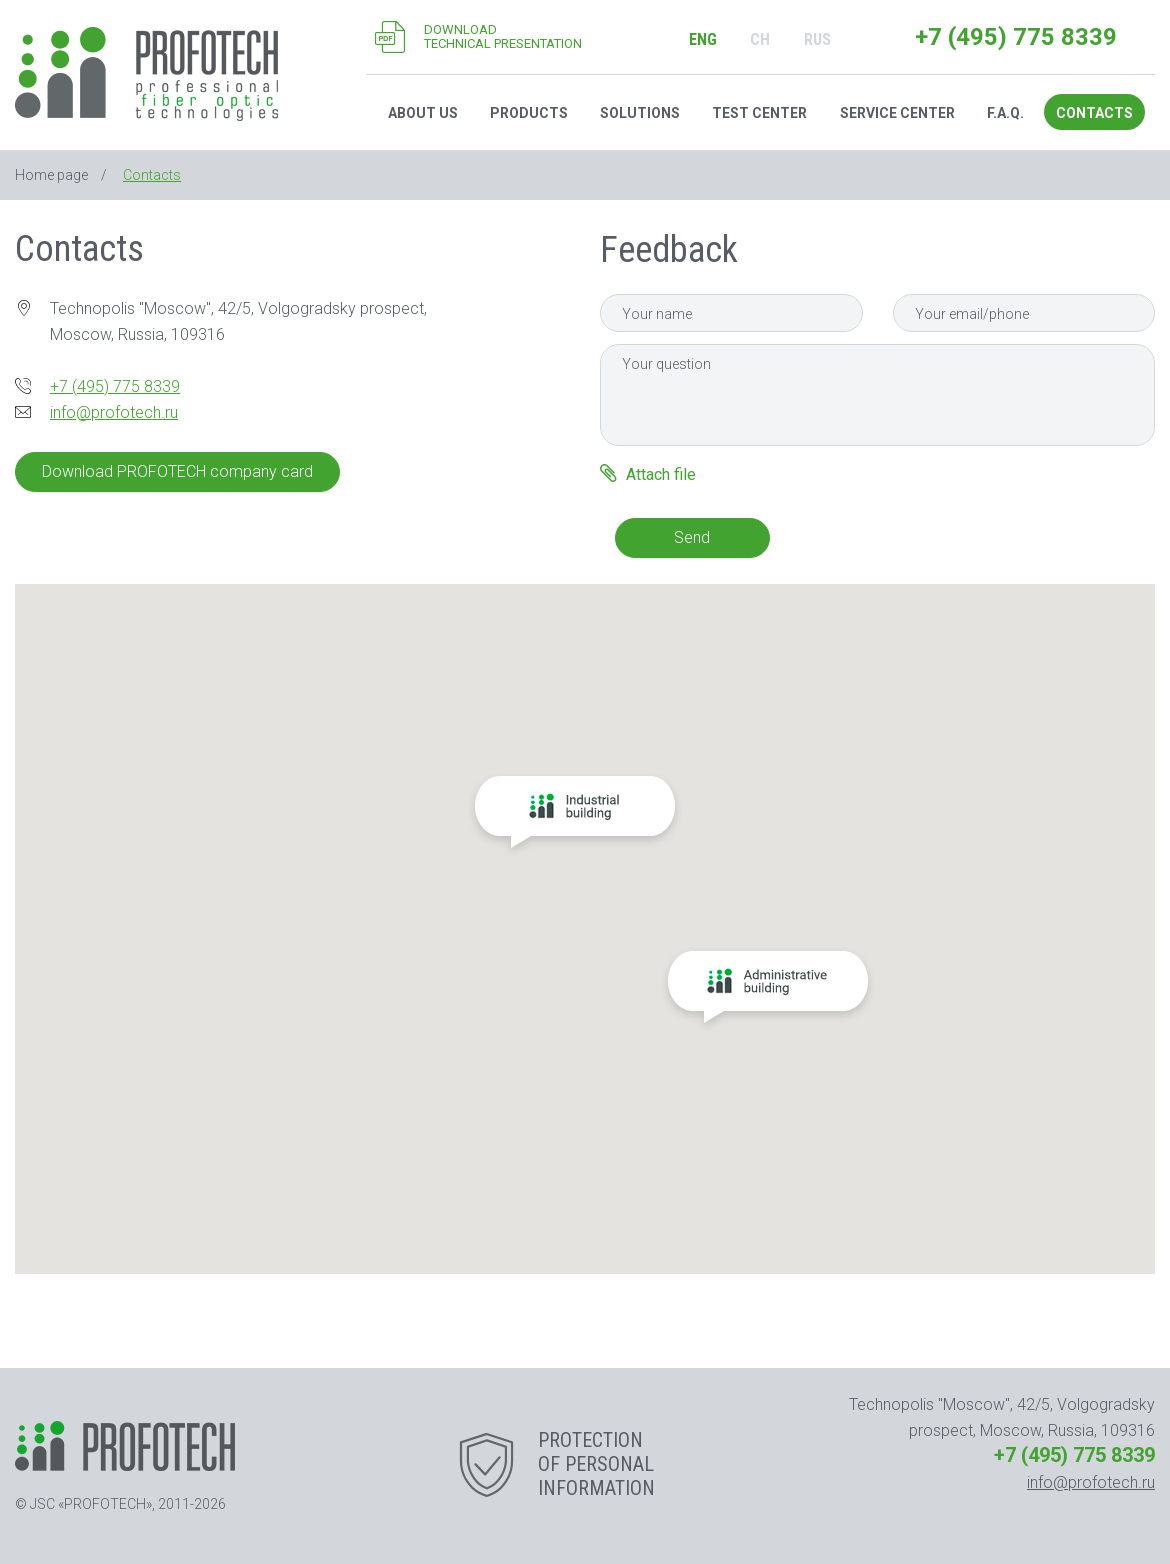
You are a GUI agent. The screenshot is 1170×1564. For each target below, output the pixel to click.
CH (760, 39)
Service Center (897, 113)
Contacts (1094, 113)
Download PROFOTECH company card (177, 471)
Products (529, 113)
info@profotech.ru (114, 412)
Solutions (640, 113)
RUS (817, 39)
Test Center (759, 113)
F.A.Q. (1005, 113)
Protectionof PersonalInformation (596, 1464)
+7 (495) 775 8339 (1016, 37)
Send (692, 537)
